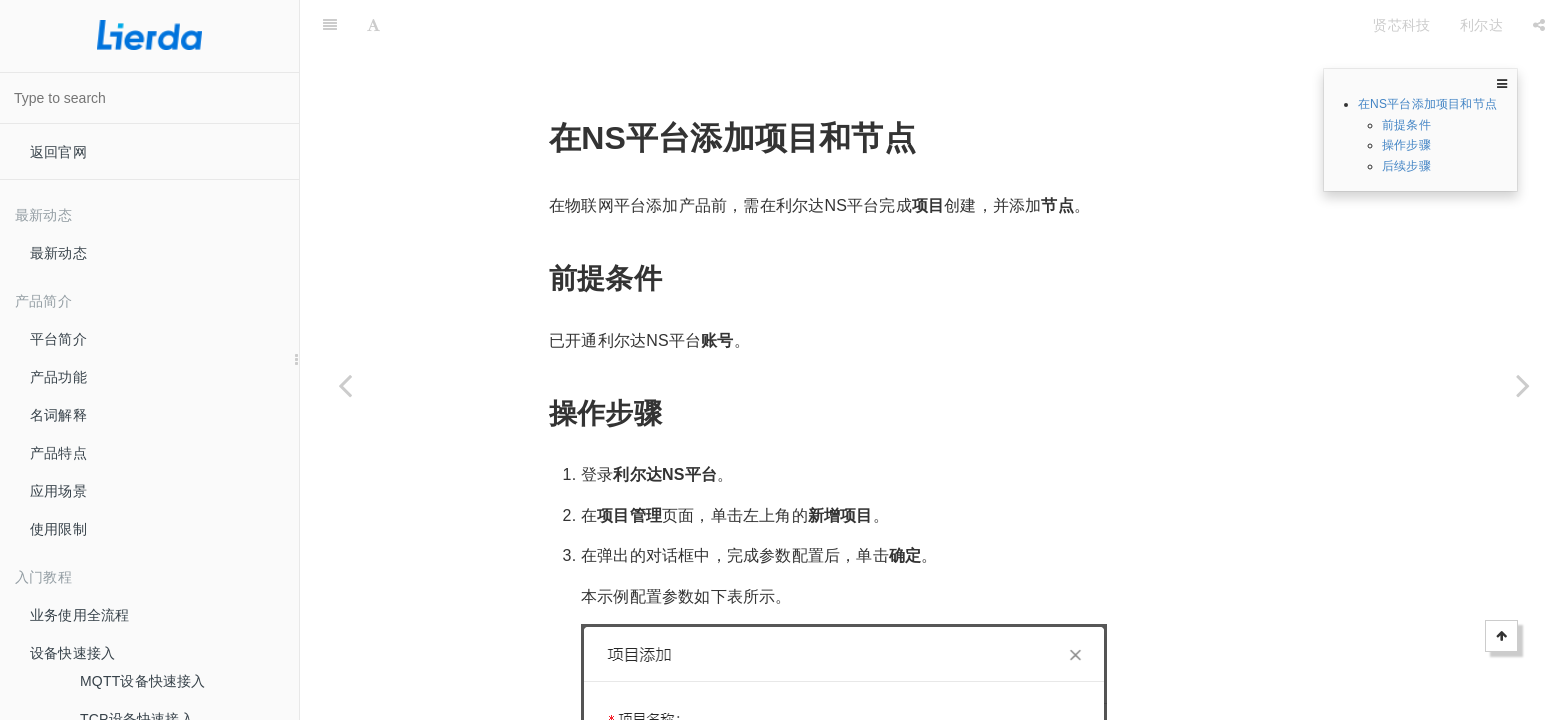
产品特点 (58, 453)
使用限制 (58, 529)
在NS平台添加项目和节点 (1427, 104)
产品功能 (58, 377)
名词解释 (58, 415)
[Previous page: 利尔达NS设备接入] (345, 385)
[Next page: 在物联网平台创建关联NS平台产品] (1523, 385)
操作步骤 (1406, 145)
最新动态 (58, 253)
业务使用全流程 (79, 615)
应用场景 (58, 491)
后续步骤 (1406, 166)
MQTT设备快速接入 (143, 681)
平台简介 (58, 339)
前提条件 (1406, 125)
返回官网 (58, 152)
